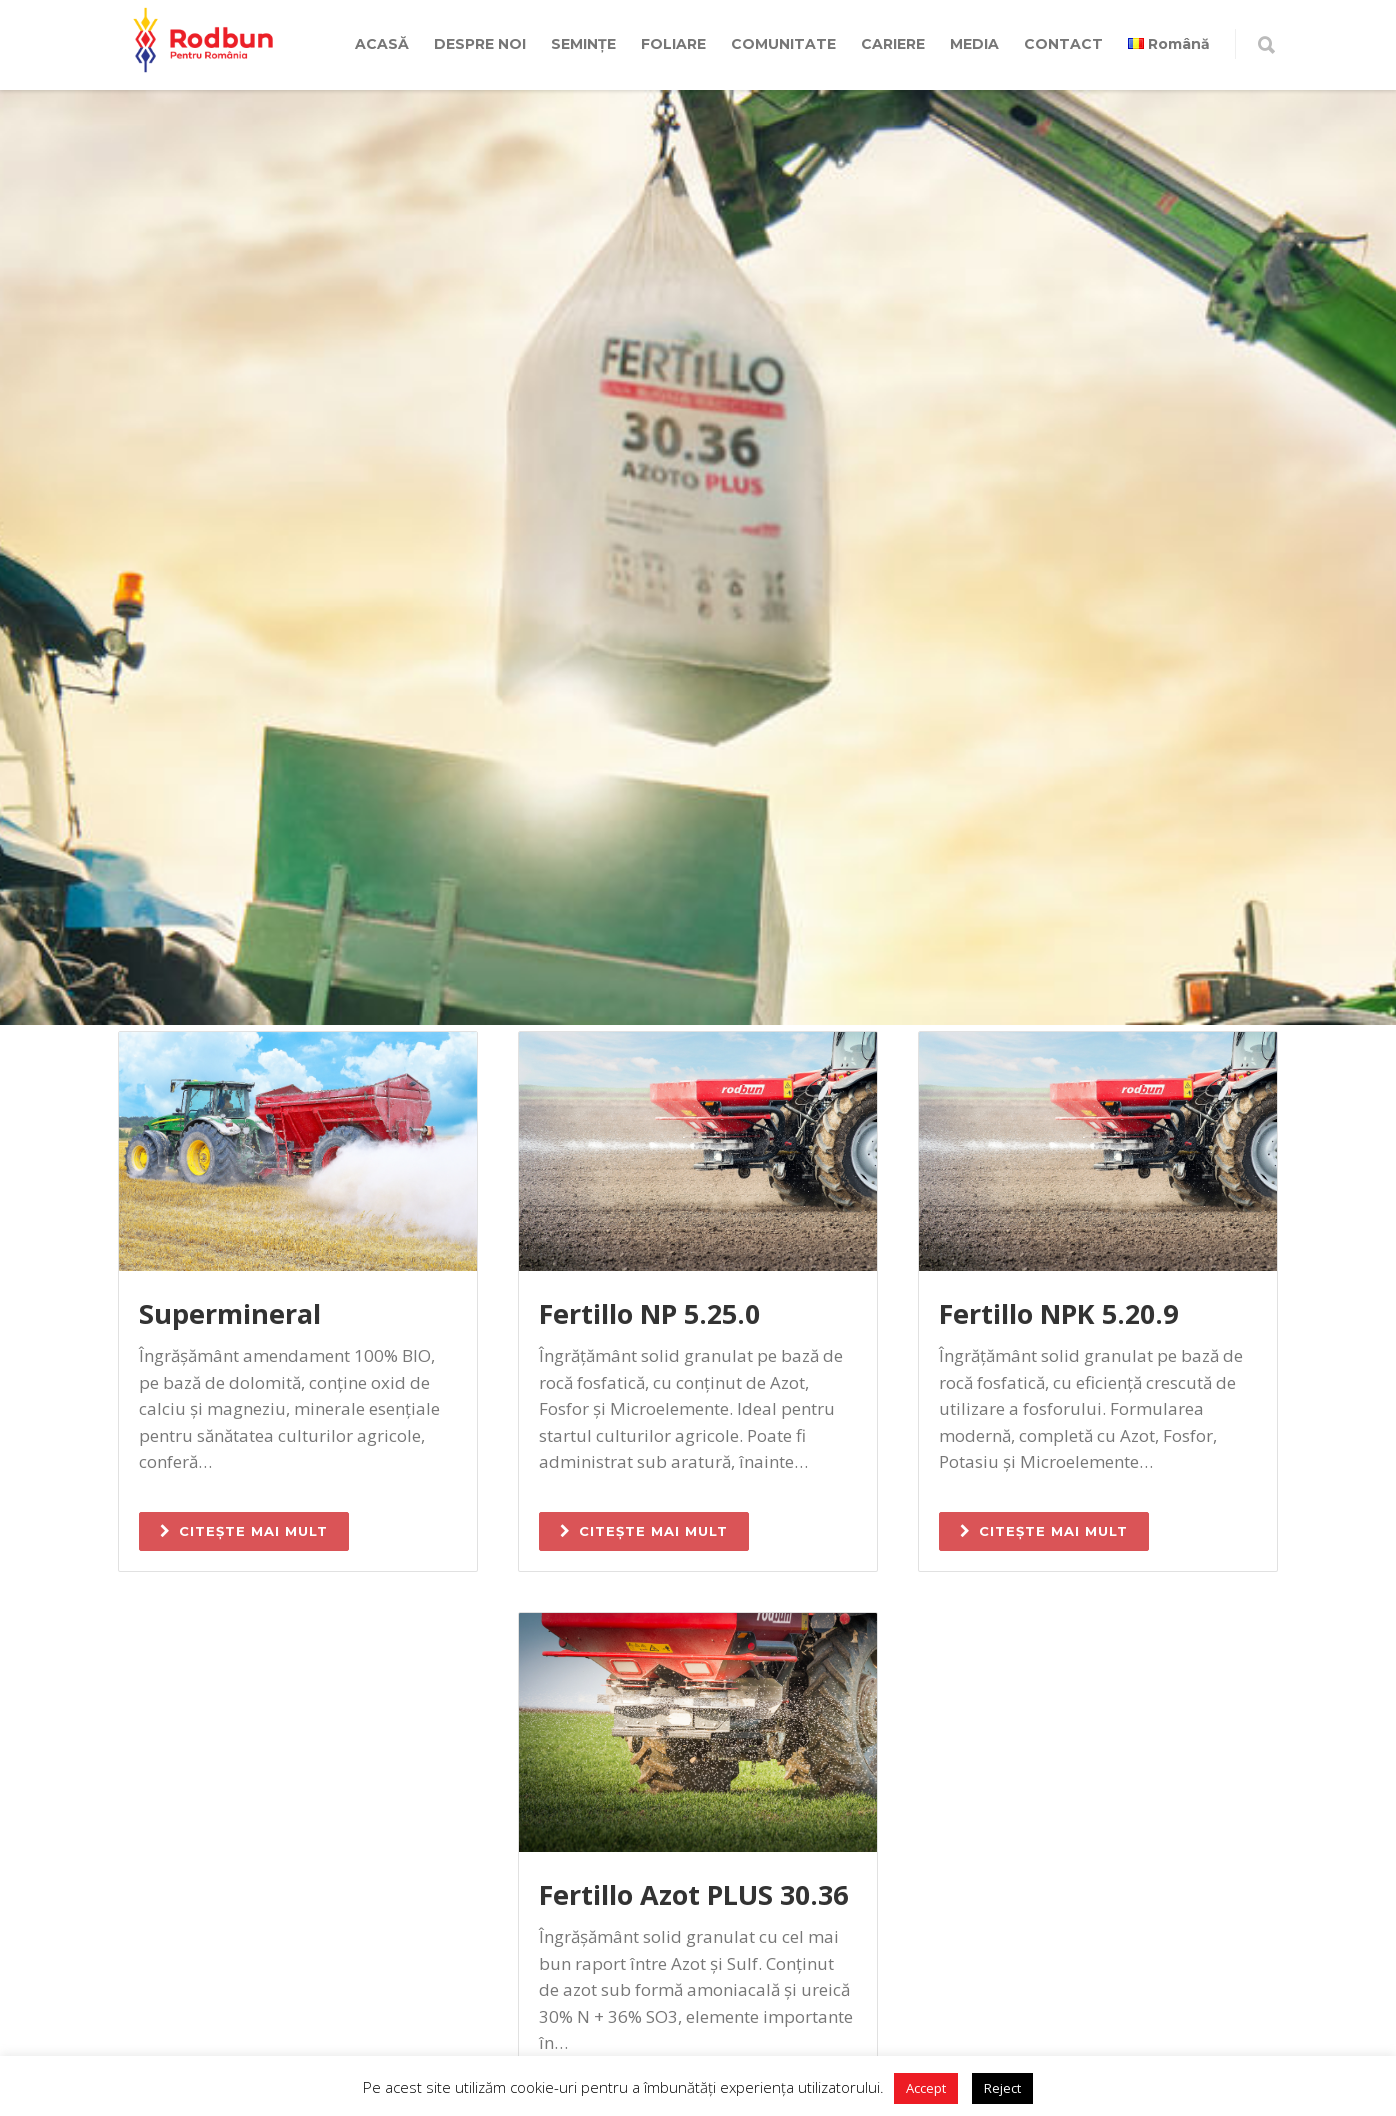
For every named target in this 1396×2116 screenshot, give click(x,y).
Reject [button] (1002, 2088)
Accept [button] (926, 2088)
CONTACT (1063, 44)
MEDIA (974, 44)
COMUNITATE (783, 44)
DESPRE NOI (480, 44)
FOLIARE (673, 44)
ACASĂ (382, 44)
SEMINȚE (583, 44)
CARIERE (893, 44)
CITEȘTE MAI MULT (244, 1531)
